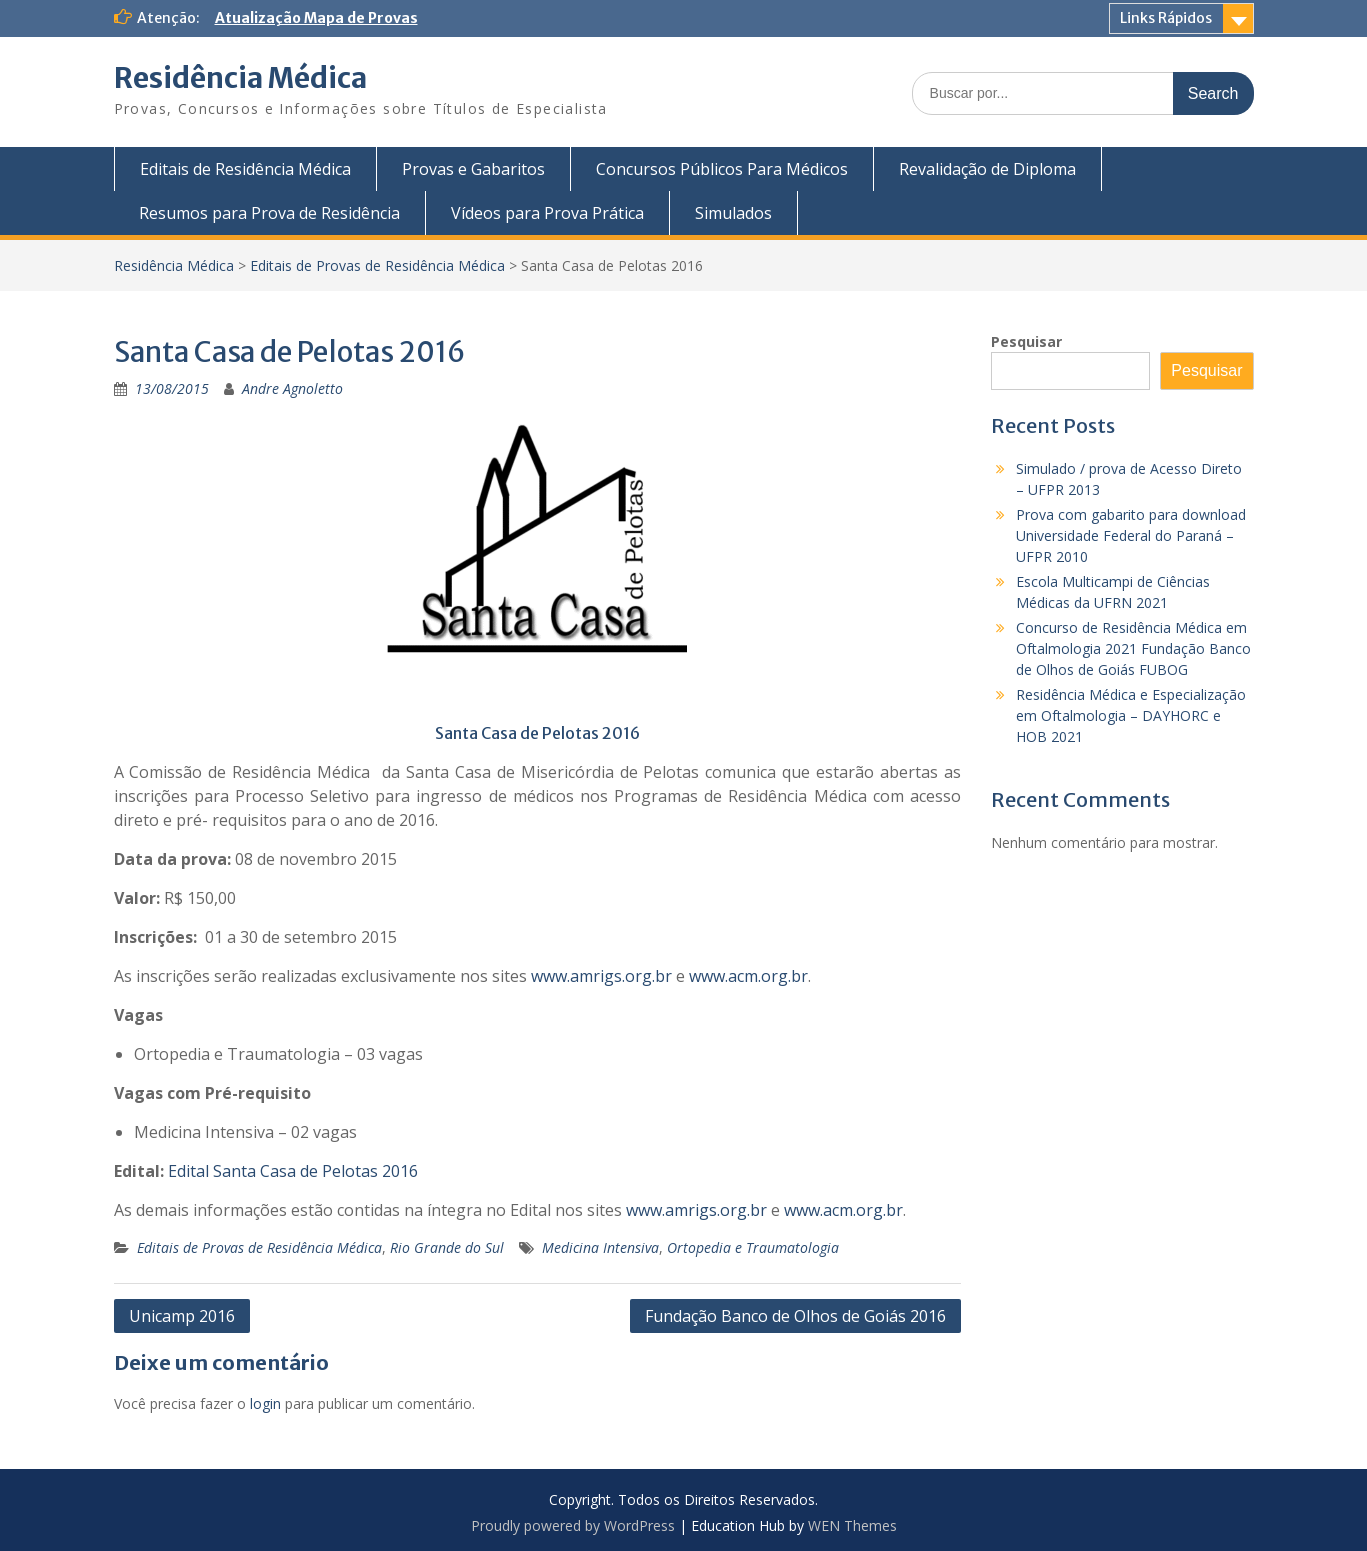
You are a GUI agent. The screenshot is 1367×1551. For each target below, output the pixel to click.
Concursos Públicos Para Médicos (722, 169)
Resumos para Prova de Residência (269, 213)
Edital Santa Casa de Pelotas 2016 (293, 1171)
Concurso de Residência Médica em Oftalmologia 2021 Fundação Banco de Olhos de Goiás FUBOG (1133, 648)
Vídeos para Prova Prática (547, 213)
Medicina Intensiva (600, 1247)
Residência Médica (240, 78)
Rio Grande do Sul (447, 1247)
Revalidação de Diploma (987, 169)
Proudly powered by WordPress (573, 1525)
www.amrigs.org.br (601, 976)
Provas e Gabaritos (473, 169)
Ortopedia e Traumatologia (753, 1247)
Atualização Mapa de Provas (316, 18)
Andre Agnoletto (292, 388)
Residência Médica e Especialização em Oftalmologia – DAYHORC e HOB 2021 (1131, 715)
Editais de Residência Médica (245, 169)
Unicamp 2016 (182, 1316)
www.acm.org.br (748, 976)
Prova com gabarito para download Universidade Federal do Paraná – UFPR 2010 (1131, 535)
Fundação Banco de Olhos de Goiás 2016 (795, 1316)
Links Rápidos (1166, 18)
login (265, 1403)
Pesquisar (1026, 341)
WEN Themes (852, 1525)
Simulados (733, 213)
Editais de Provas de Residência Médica (377, 265)
